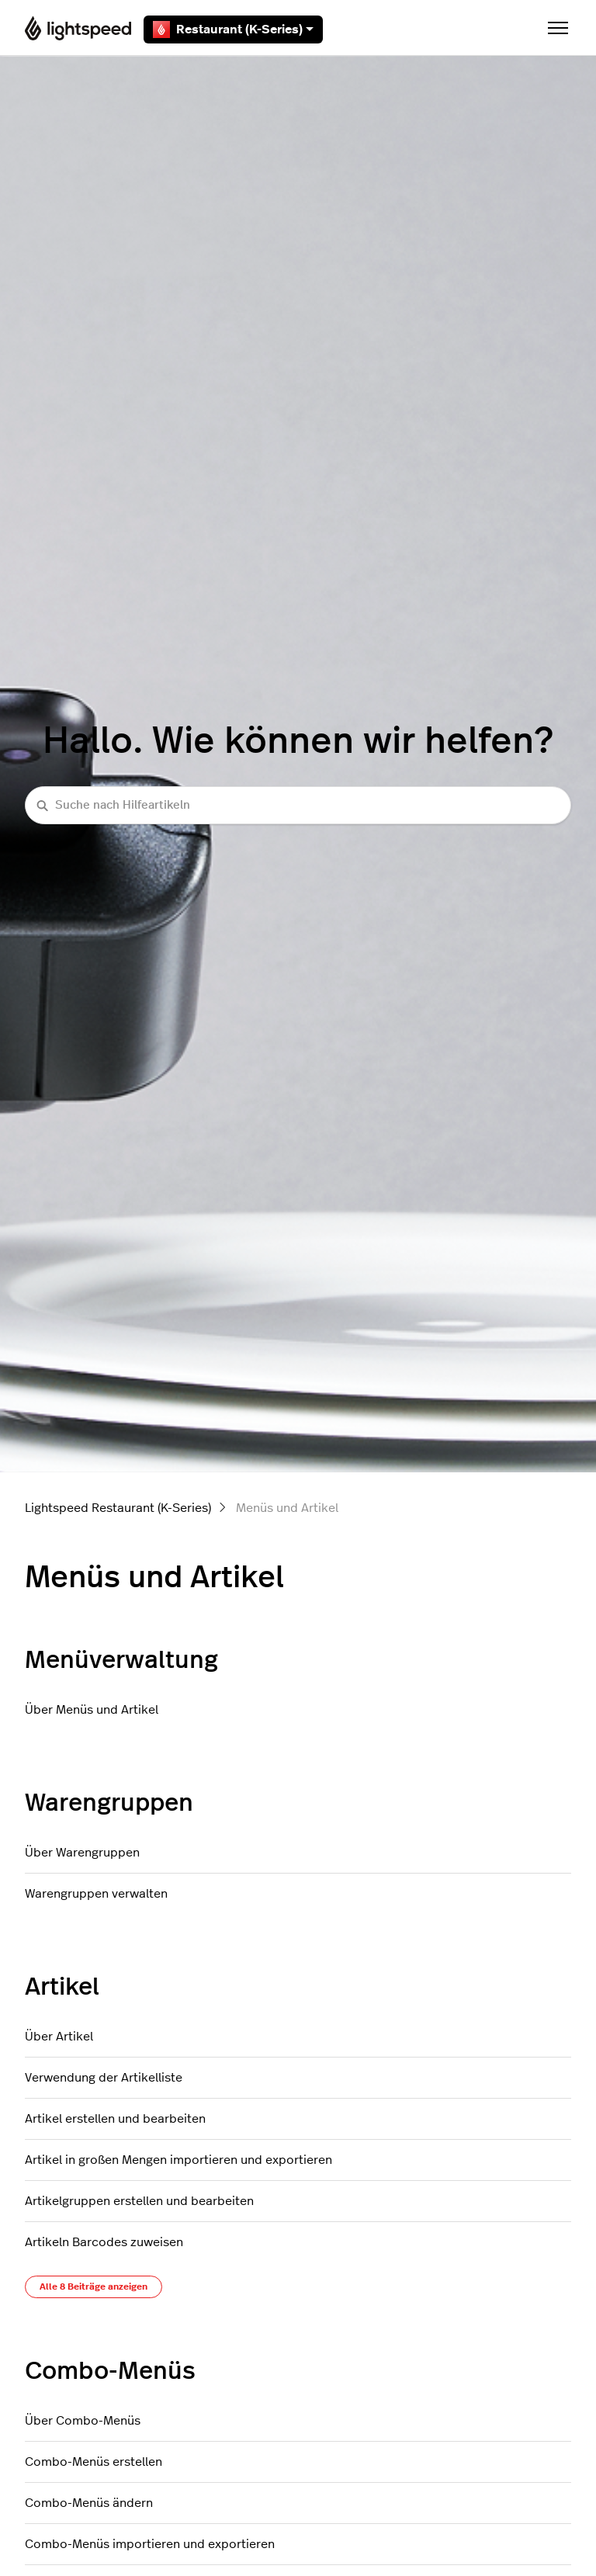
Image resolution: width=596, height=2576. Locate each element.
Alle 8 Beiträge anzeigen (93, 2286)
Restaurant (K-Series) (233, 29)
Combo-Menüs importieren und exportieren (150, 2544)
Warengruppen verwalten (96, 1894)
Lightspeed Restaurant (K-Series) (118, 1508)
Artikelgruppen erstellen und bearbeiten (139, 2201)
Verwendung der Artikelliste (103, 2078)
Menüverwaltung (121, 1660)
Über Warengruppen (82, 1852)
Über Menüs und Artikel (91, 1710)
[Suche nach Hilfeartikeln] (298, 805)
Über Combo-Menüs (82, 2421)
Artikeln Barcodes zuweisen (104, 2242)
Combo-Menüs (110, 2371)
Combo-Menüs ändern (89, 2503)
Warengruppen (109, 1803)
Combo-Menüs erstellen (93, 2462)
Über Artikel (59, 2036)
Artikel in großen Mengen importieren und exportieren (178, 2160)
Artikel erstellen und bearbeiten (115, 2119)
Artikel (62, 1986)
